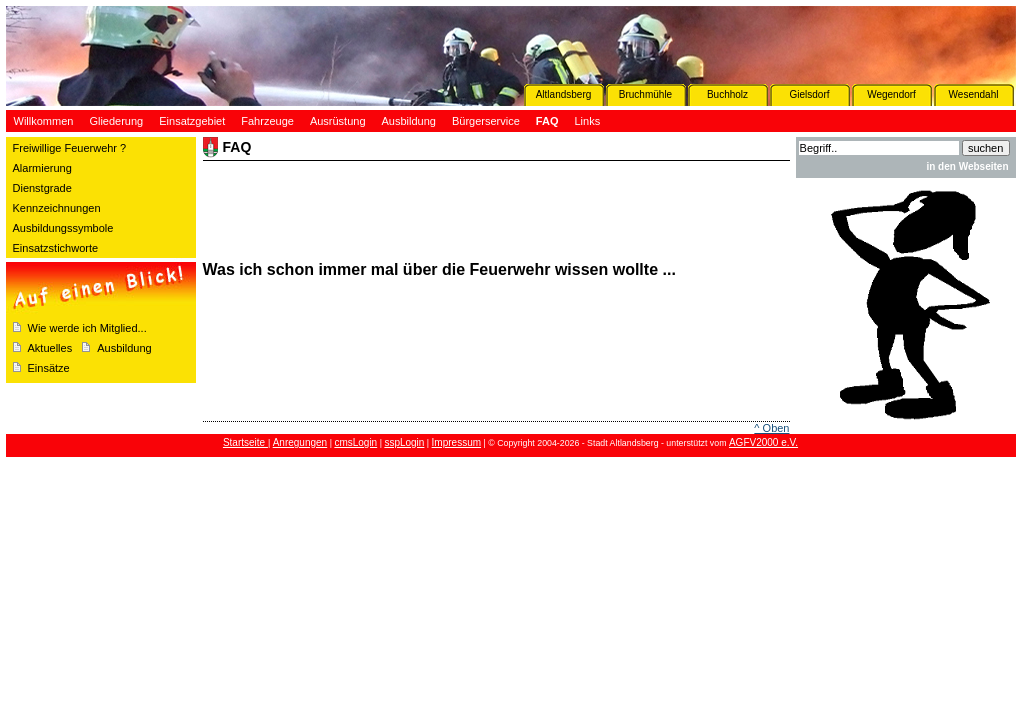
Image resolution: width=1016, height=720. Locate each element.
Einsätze (49, 368)
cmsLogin (355, 442)
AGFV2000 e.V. (763, 442)
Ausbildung (124, 348)
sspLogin (404, 442)
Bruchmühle (645, 94)
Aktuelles (50, 348)
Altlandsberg (564, 94)
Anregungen (300, 442)
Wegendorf (891, 94)
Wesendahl (974, 94)
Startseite (245, 442)
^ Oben (771, 428)
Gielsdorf (809, 94)
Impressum (456, 442)
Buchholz (727, 94)
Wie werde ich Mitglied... (87, 328)
